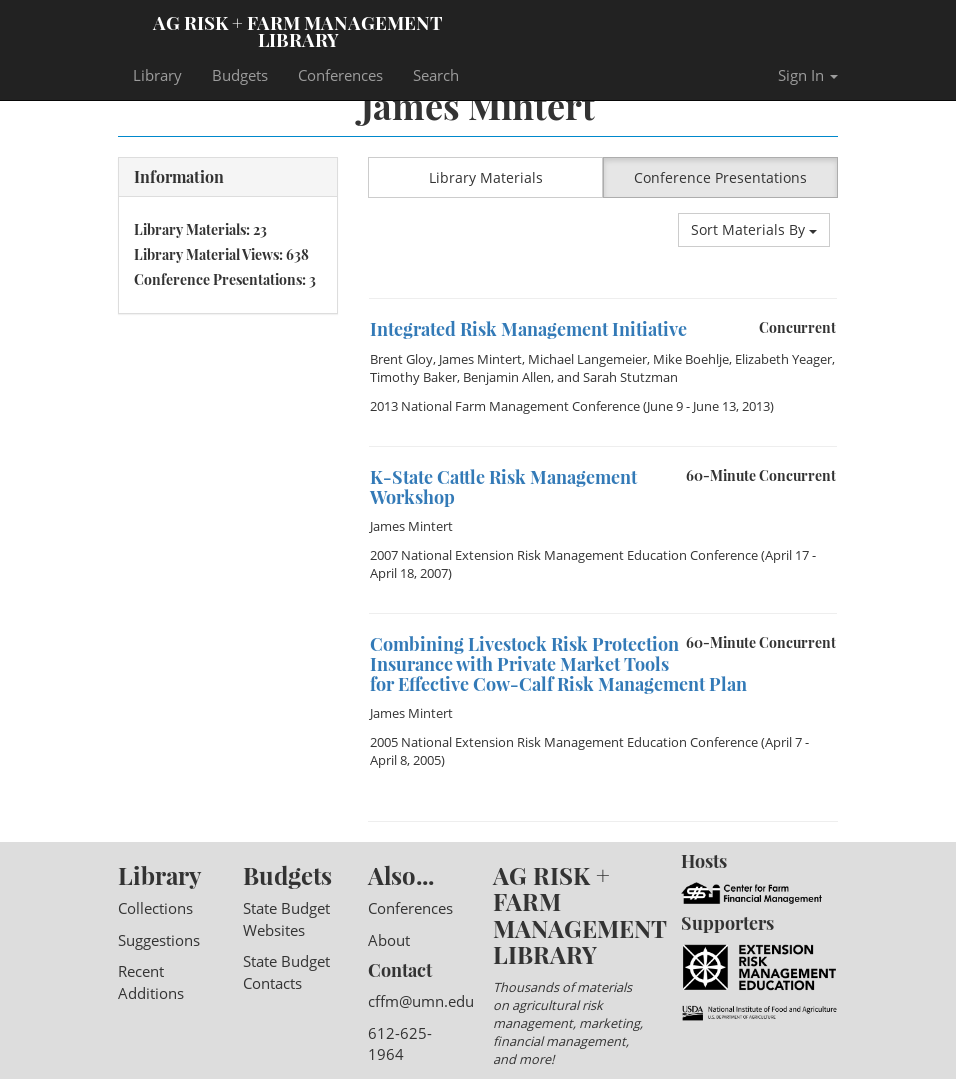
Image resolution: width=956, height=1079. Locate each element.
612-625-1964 (400, 1043)
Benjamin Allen (507, 377)
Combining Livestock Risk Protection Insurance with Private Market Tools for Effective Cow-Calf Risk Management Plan (558, 664)
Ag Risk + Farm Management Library (298, 30)
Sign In (808, 75)
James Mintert (480, 359)
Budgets (240, 75)
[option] (603, 298)
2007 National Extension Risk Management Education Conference (564, 555)
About (389, 940)
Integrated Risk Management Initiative (528, 329)
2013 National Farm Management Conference (505, 406)
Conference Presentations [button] (720, 177)
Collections (155, 908)
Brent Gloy (401, 359)
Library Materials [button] (486, 177)
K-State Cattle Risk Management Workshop (503, 487)
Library (157, 75)
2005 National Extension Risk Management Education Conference (564, 742)
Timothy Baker (413, 377)
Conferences (340, 75)
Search (436, 75)
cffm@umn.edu (421, 1001)
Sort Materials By (754, 229)
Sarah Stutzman (630, 377)
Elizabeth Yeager (783, 359)
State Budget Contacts (286, 971)
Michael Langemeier (587, 359)
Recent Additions (151, 981)
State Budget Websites (286, 918)
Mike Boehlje (691, 359)
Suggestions (159, 940)
